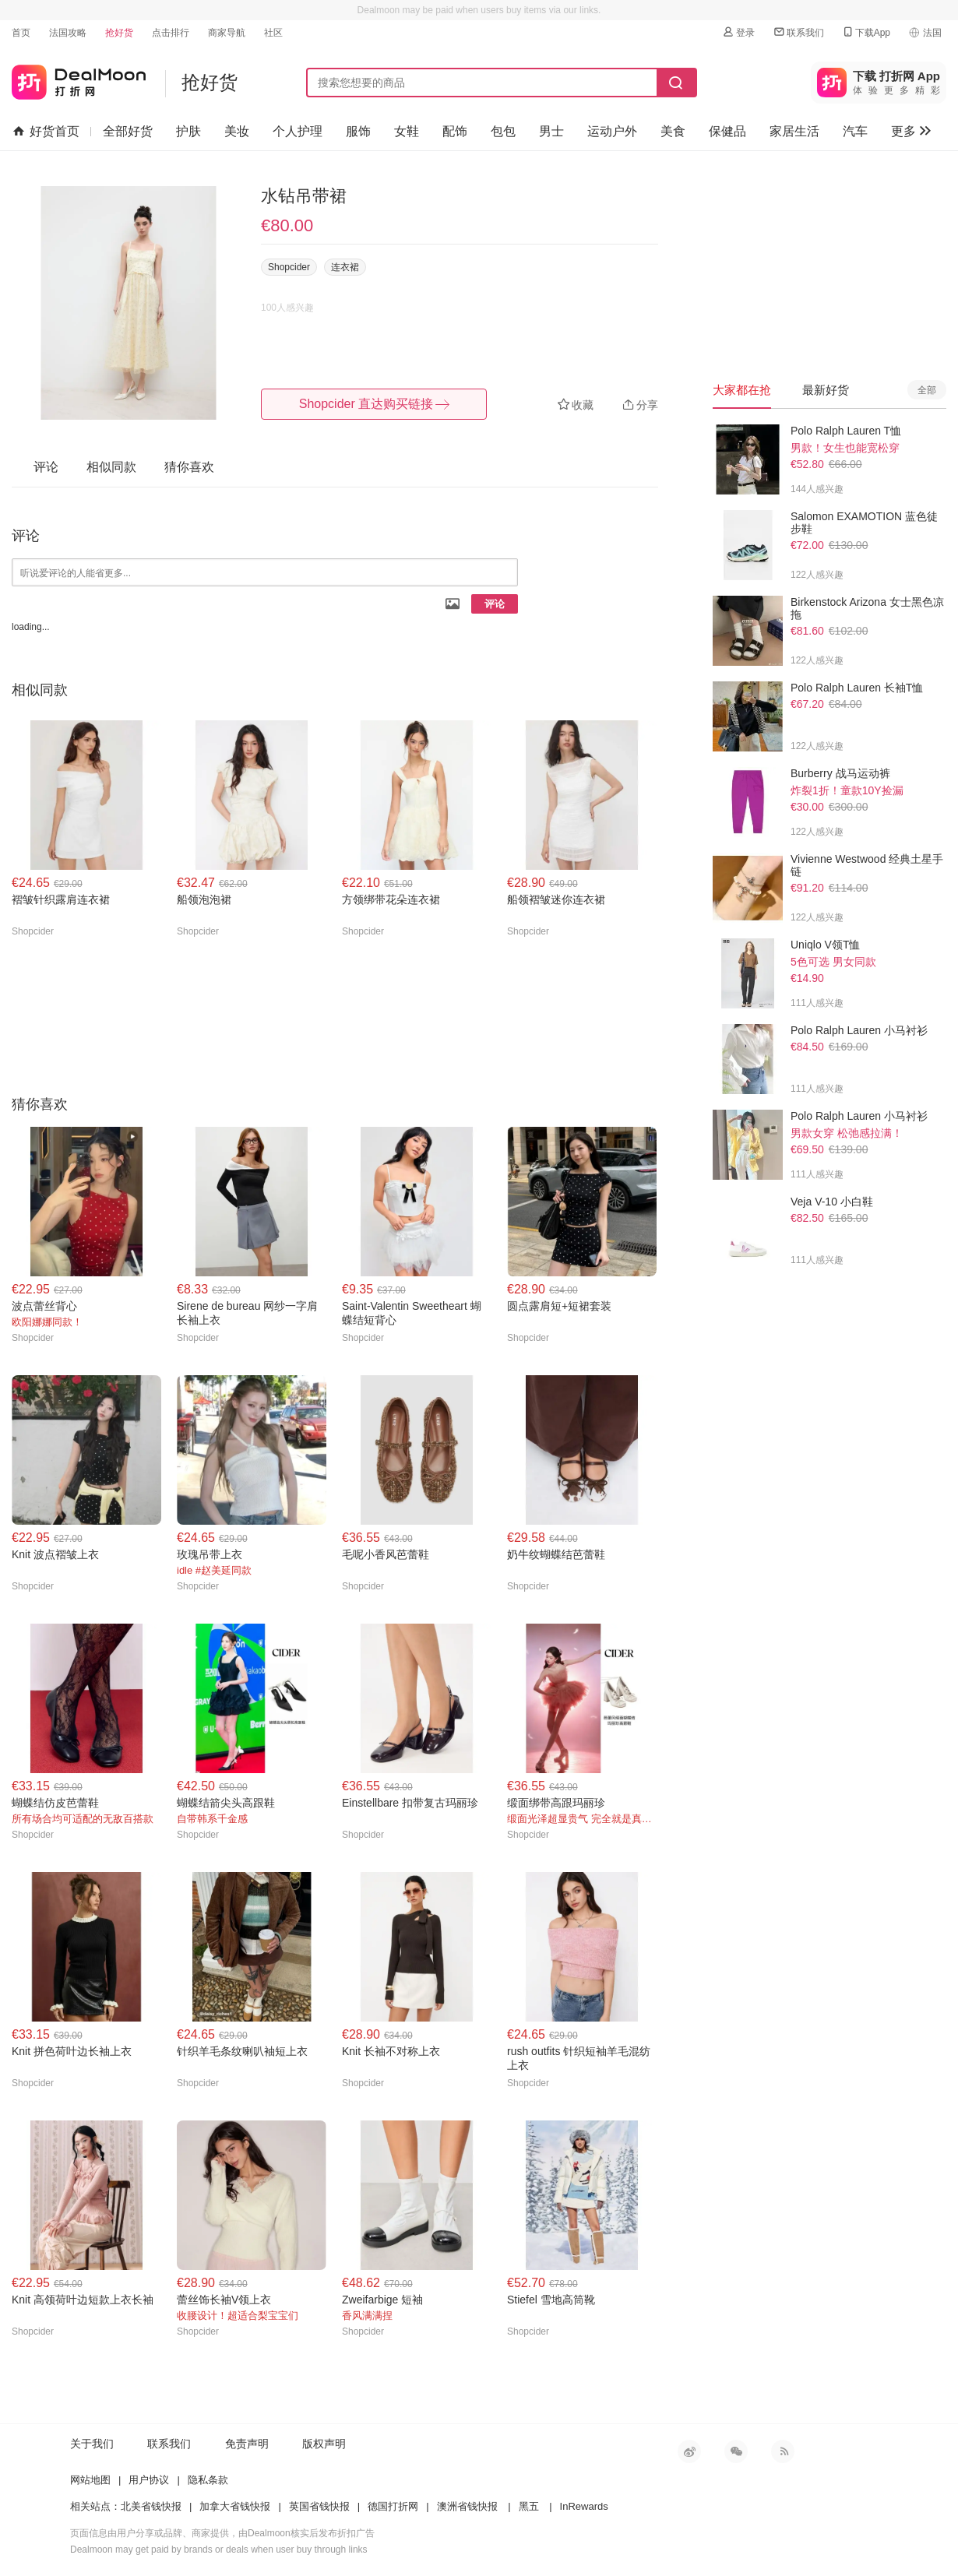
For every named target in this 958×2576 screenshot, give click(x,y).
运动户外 (612, 131)
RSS (782, 2451)
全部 (926, 390)
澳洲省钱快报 (467, 2506)
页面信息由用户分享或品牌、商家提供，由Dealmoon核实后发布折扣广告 (222, 2533)
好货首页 (46, 131)
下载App (865, 32)
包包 (503, 131)
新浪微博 (689, 2451)
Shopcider (289, 267)
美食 (672, 131)
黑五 (529, 2506)
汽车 (855, 131)
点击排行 (170, 32)
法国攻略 (67, 32)
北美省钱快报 (151, 2506)
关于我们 (92, 2443)
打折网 (79, 79)
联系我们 (798, 32)
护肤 (188, 131)
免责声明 (247, 2443)
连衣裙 (345, 267)
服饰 (358, 131)
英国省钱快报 (319, 2506)
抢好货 (119, 32)
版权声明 (324, 2443)
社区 (273, 32)
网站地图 (90, 2480)
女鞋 (406, 131)
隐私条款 (208, 2480)
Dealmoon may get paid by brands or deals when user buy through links (219, 2549)
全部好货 (128, 131)
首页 (21, 32)
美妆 (236, 131)
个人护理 (297, 131)
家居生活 (794, 131)
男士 (551, 131)
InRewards (584, 2506)
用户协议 (149, 2480)
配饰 (454, 131)
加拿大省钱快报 (234, 2506)
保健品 (727, 131)
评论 (494, 604)
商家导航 (226, 32)
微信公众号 (736, 2451)
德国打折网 (393, 2506)
